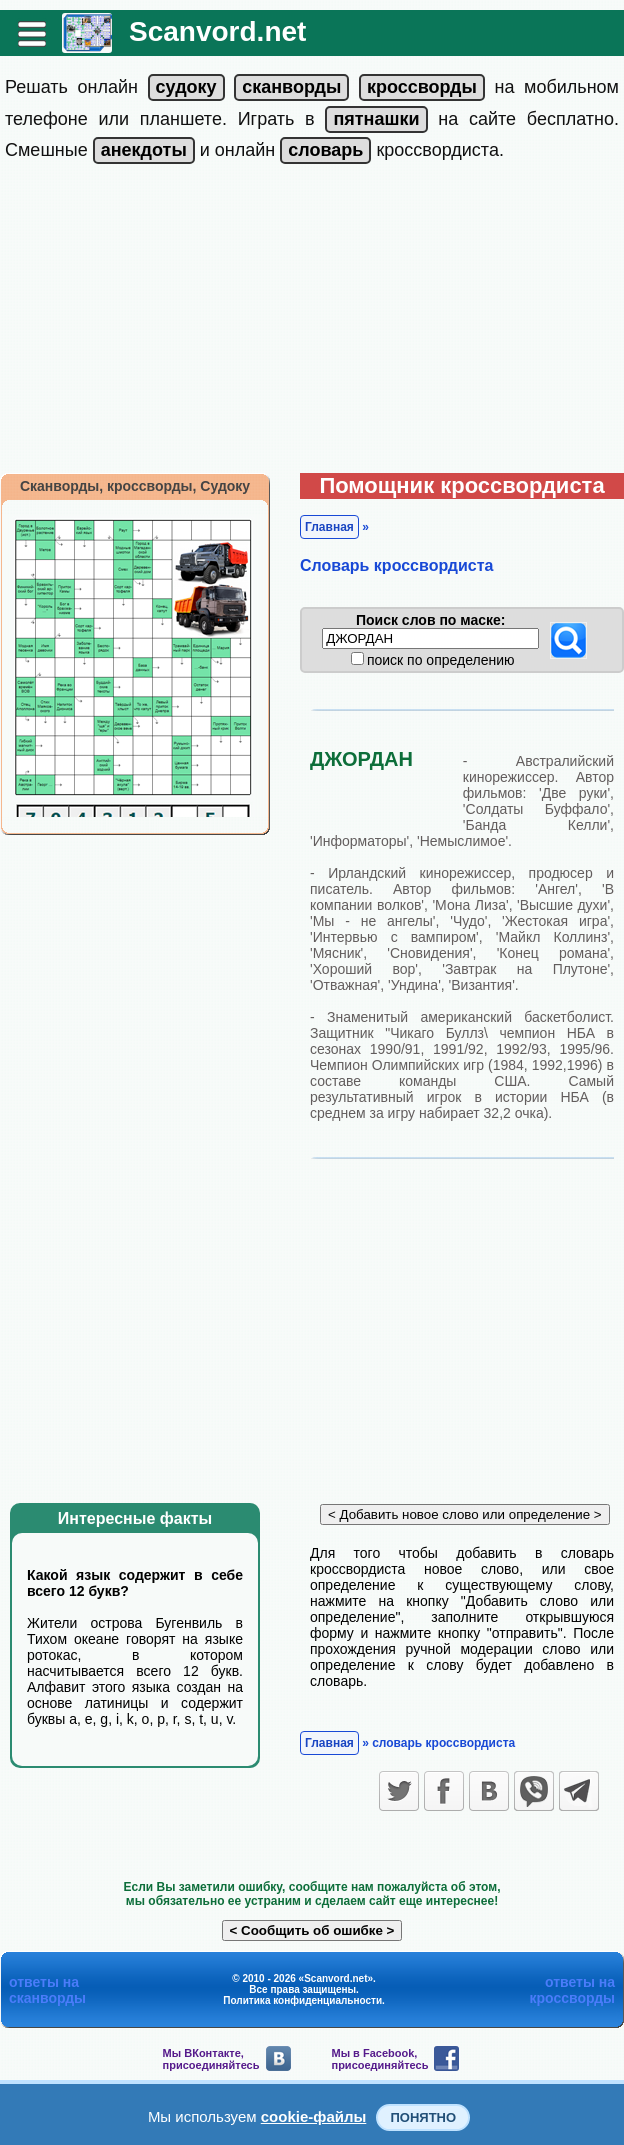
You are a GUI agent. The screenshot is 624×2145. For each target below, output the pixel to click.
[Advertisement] (312, 323)
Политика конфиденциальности (302, 2000)
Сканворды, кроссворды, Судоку (135, 486)
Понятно (423, 2117)
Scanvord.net (217, 31)
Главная (329, 527)
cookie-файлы (314, 2116)
